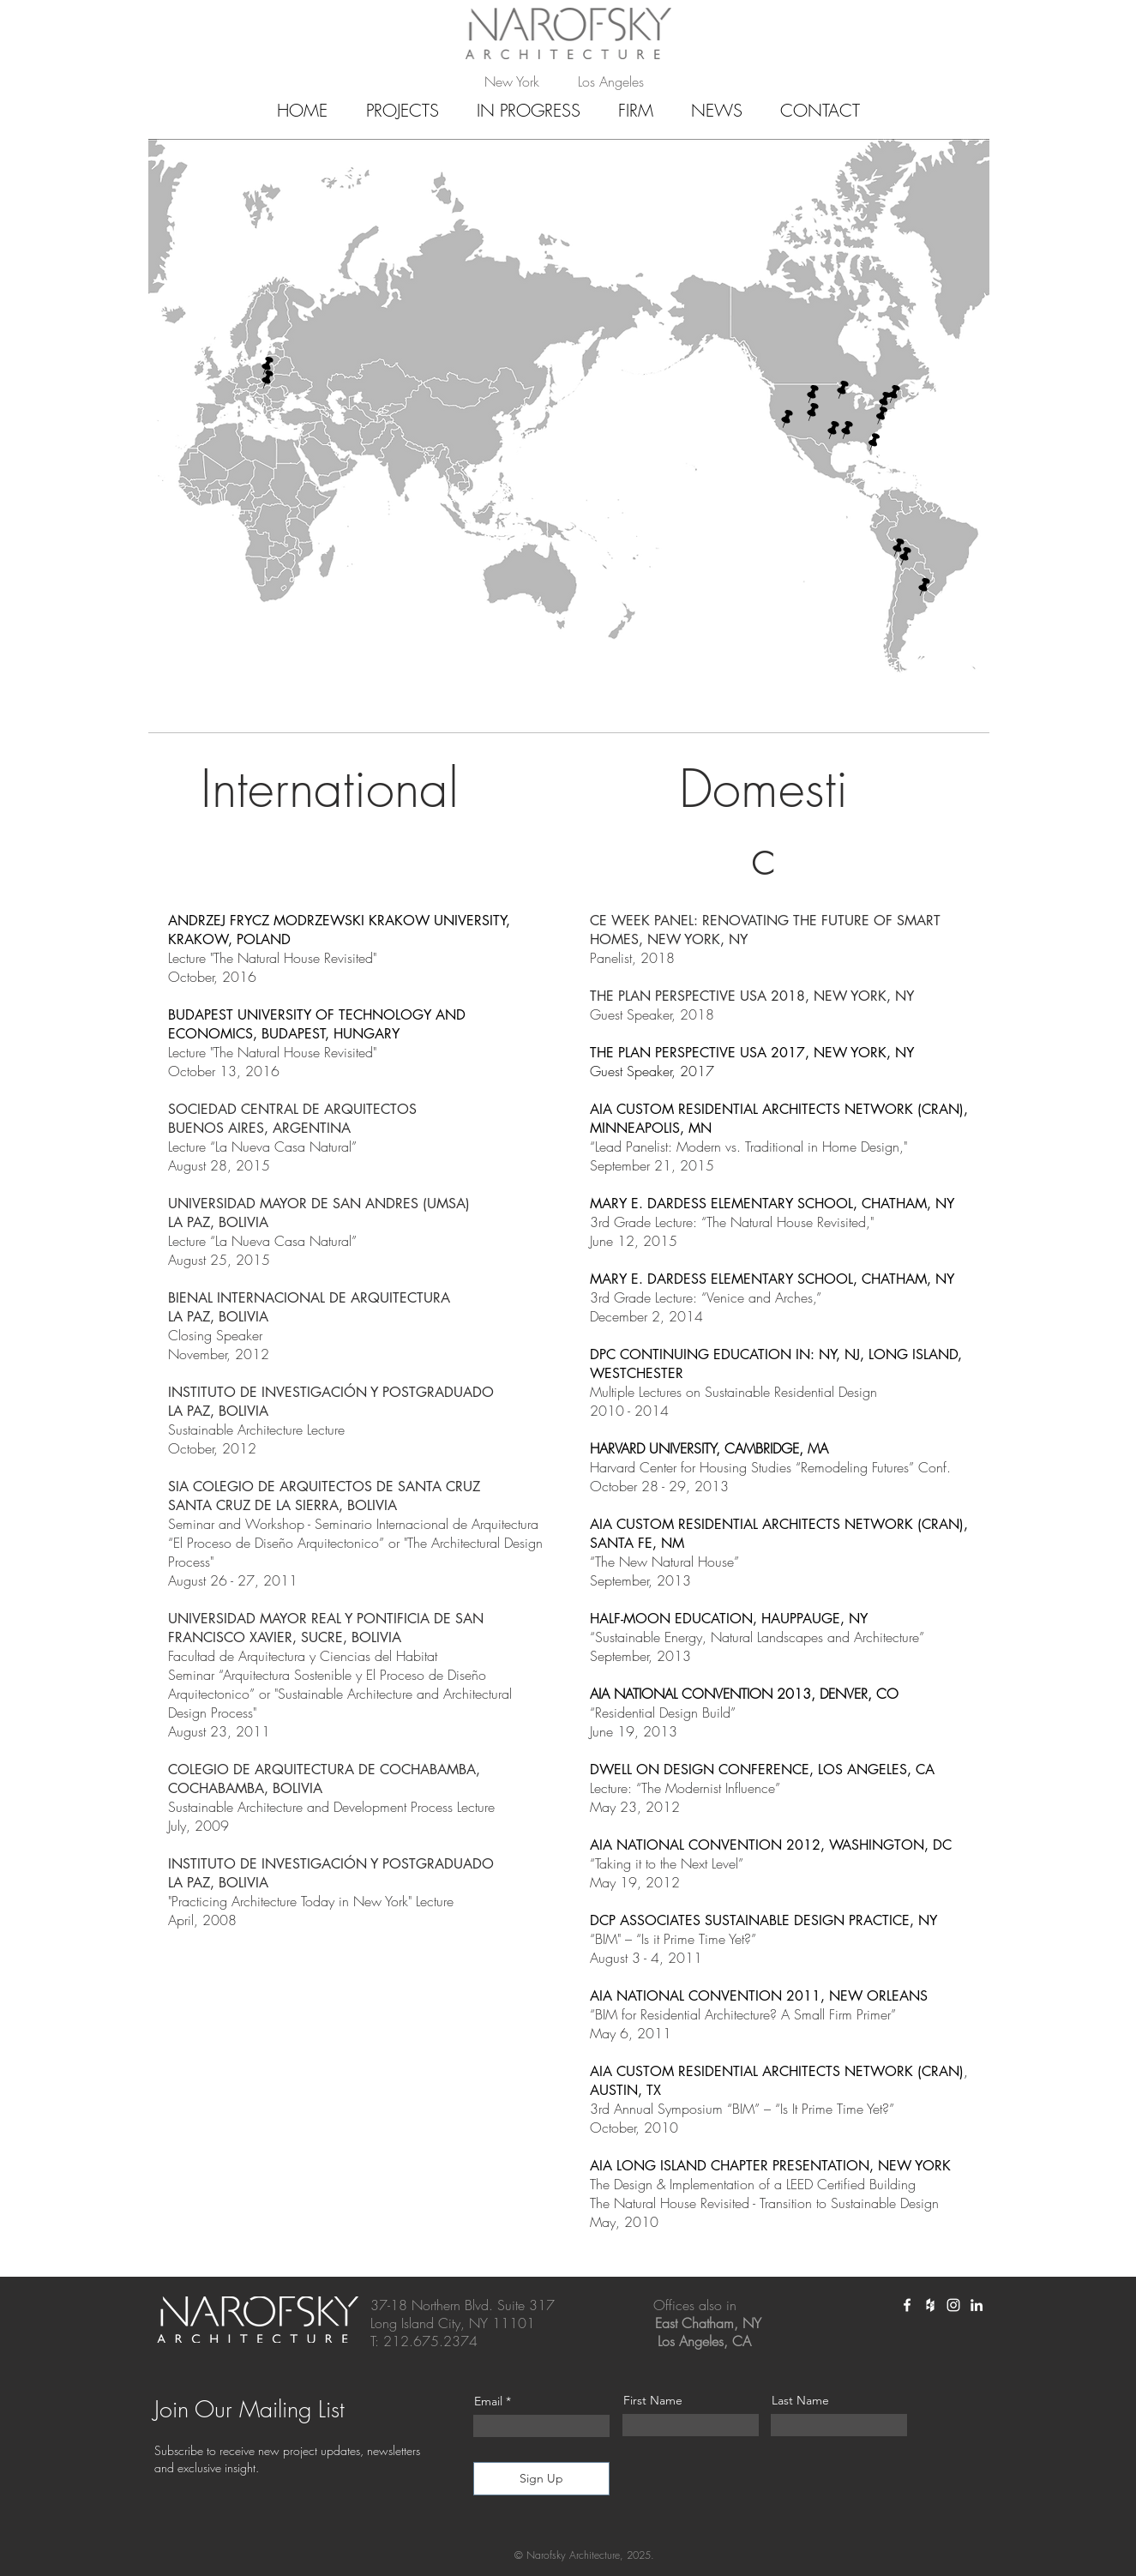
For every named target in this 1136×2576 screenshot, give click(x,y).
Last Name (800, 2400)
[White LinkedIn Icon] (976, 2305)
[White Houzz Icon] (930, 2305)
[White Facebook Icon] (907, 2305)
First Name (652, 2400)
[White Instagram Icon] (953, 2305)
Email (488, 2401)
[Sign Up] (541, 2478)
